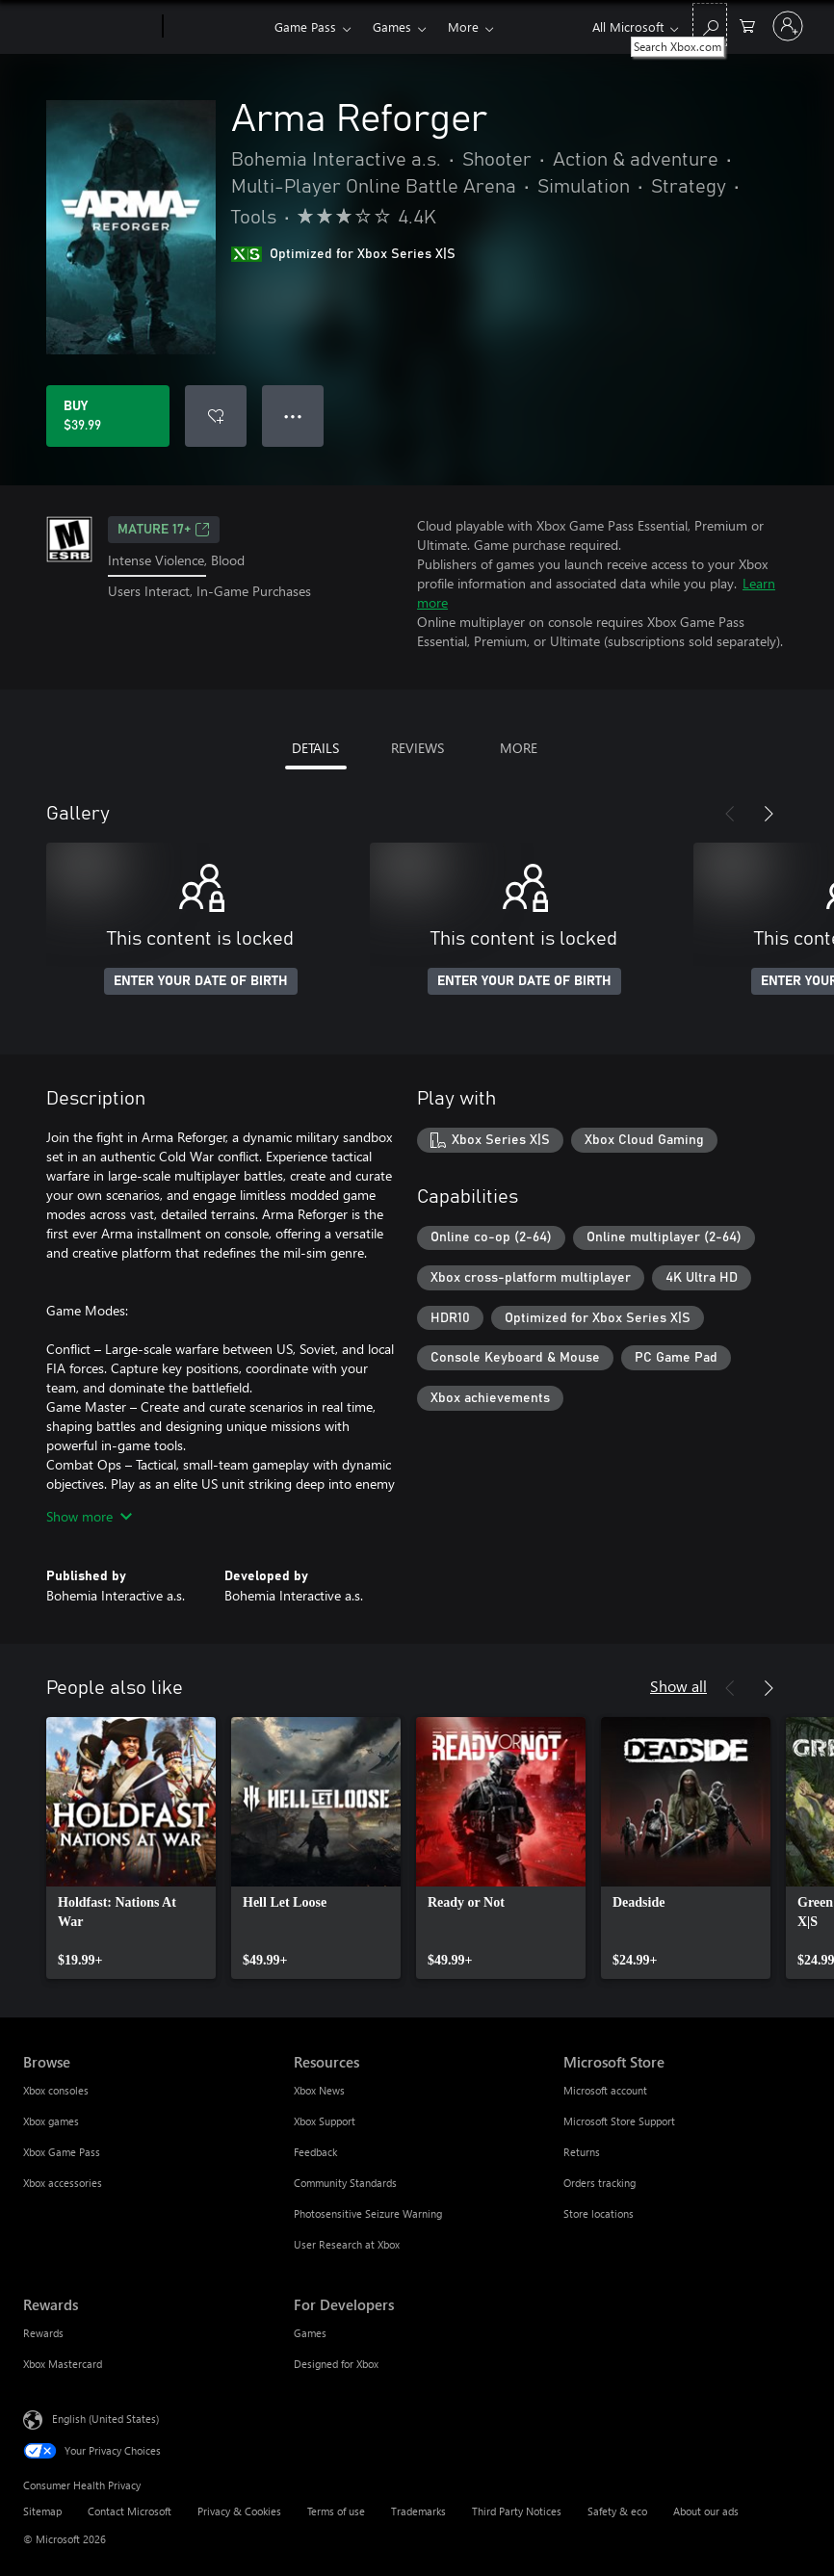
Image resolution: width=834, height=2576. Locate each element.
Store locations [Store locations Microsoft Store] (598, 2213)
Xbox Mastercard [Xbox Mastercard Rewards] (62, 2363)
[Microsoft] (89, 27)
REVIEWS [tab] (417, 748)
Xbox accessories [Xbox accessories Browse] (62, 2182)
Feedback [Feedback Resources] (315, 2152)
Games (392, 26)
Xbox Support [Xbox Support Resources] (324, 2121)
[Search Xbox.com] (709, 24)
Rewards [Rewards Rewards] (43, 2333)
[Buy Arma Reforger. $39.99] (107, 416)
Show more (89, 1516)
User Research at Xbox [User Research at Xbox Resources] (347, 2244)
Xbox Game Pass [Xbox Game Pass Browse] (61, 2152)
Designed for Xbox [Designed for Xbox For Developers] (336, 2363)
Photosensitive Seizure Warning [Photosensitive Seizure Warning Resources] (368, 2213)
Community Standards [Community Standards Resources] (345, 2182)
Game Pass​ (305, 26)
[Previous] (730, 813)
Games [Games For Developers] (310, 2333)
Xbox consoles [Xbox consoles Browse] (56, 2090)
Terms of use (336, 2511)
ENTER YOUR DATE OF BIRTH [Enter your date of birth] (201, 981)
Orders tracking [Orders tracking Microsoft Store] (599, 2182)
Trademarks (418, 2511)
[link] (131, 1848)
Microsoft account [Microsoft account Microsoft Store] (605, 2090)
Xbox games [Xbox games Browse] (51, 2121)
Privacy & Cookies (239, 2511)
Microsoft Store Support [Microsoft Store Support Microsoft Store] (619, 2121)
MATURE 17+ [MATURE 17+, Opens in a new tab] (163, 529)
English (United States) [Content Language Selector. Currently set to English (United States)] (105, 2418)
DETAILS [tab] (315, 748)
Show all (678, 1686)
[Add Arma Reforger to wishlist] (216, 416)
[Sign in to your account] (788, 26)
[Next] (768, 813)
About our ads (706, 2511)
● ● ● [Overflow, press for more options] (293, 415)
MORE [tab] (518, 748)
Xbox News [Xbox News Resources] (319, 2090)
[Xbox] (216, 27)
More (463, 26)
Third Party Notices (516, 2511)
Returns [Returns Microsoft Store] (581, 2152)
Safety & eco (617, 2511)
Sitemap (42, 2511)
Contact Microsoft (129, 2511)
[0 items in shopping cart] (747, 24)
